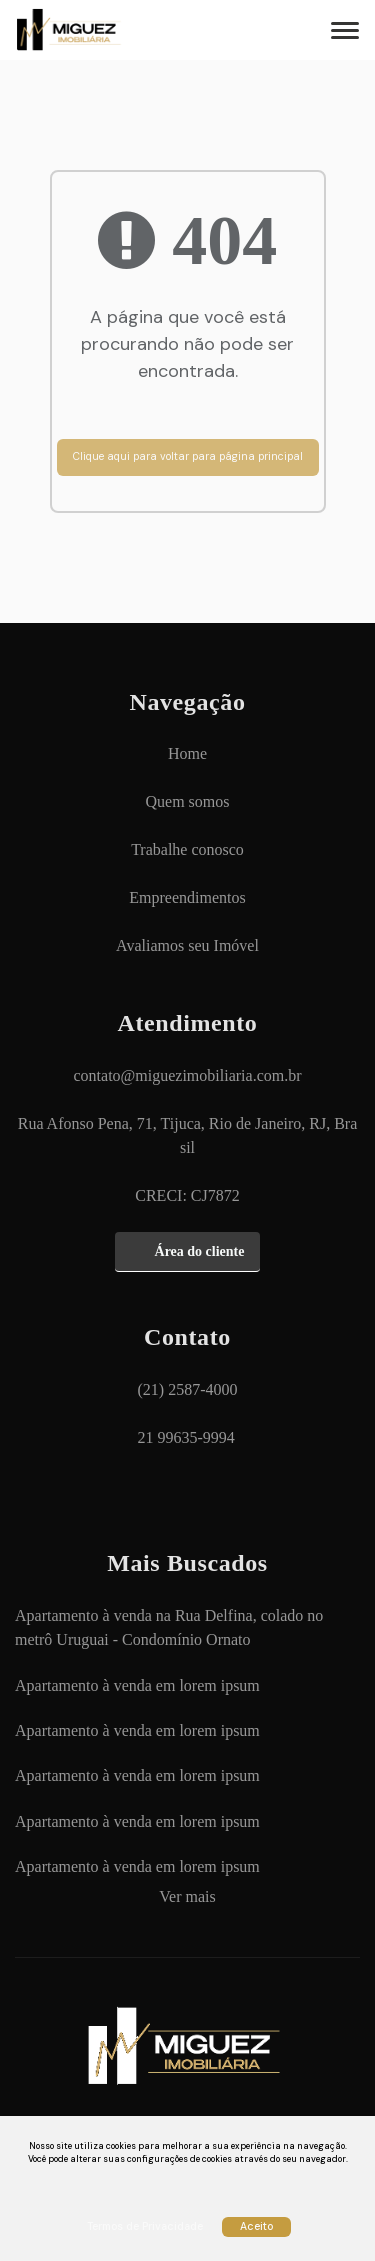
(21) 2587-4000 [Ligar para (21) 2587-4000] (188, 1389)
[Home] (187, 754)
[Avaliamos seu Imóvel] (187, 946)
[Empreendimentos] (187, 898)
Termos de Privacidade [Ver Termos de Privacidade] (145, 2226)
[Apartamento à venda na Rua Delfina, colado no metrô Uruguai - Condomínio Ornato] (187, 1628)
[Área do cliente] (188, 1252)
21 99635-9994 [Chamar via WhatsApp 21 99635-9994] (186, 1437)
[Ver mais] (187, 1897)
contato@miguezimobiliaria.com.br (188, 1075)
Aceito (256, 2226)
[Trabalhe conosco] (187, 850)
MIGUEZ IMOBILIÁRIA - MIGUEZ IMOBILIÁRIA (95, 30)
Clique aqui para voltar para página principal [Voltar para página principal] (188, 456)
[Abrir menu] (342, 30)
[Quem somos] (188, 802)
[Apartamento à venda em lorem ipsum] (137, 1686)
